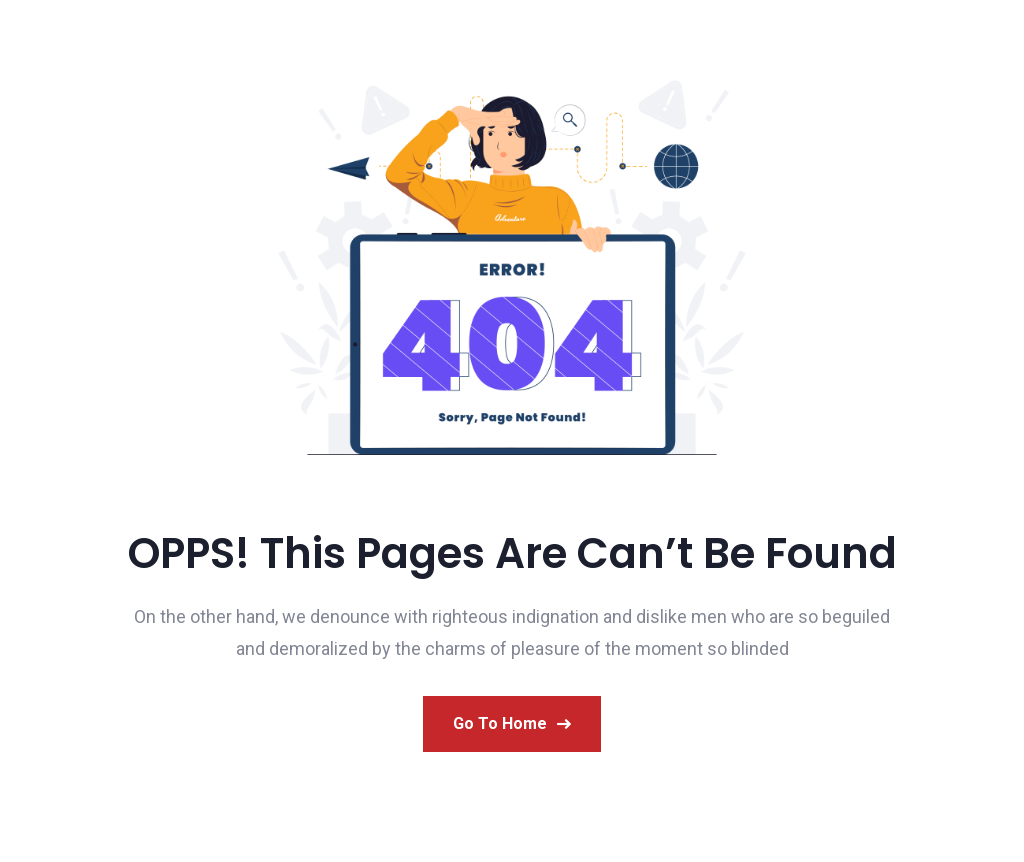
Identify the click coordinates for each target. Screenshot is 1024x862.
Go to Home (512, 723)
